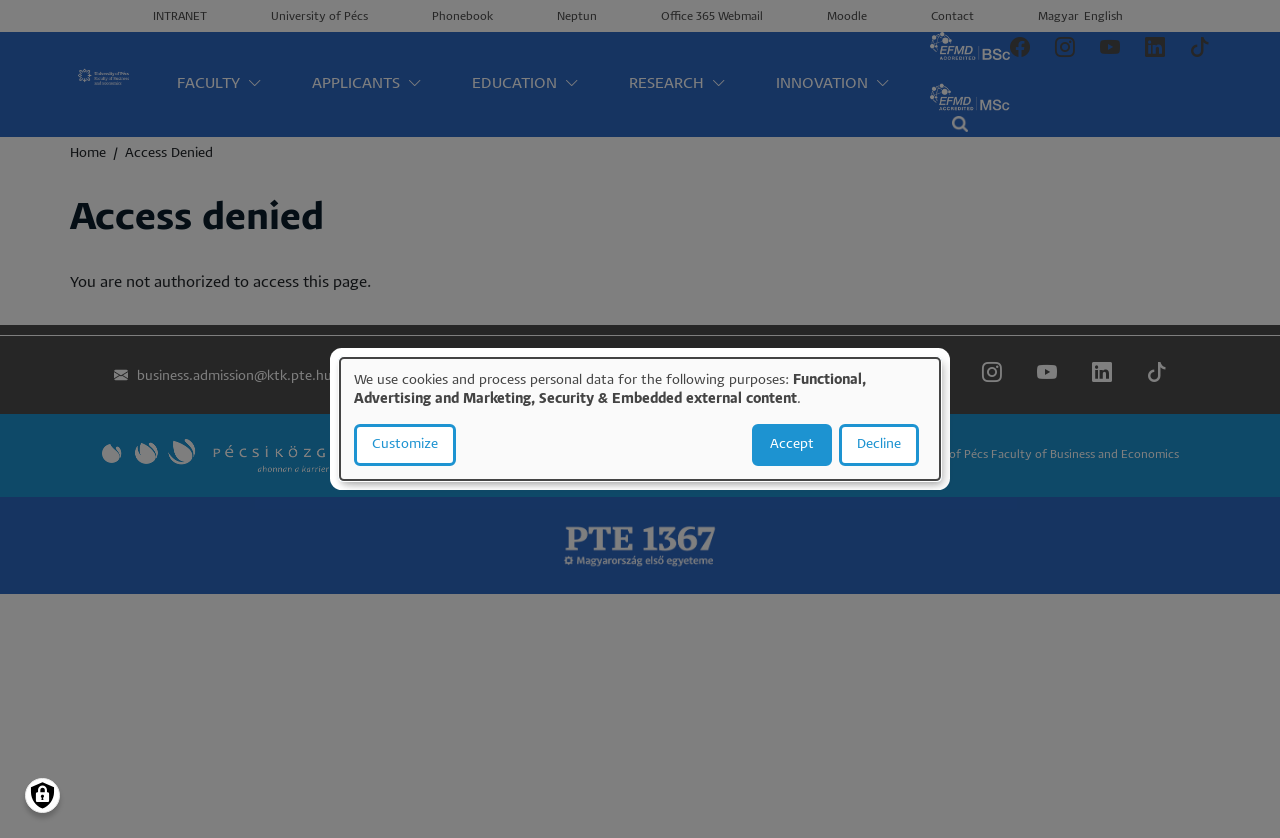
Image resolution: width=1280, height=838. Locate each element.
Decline (879, 444)
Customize (405, 444)
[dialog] (640, 419)
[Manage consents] (42, 795)
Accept (792, 444)
